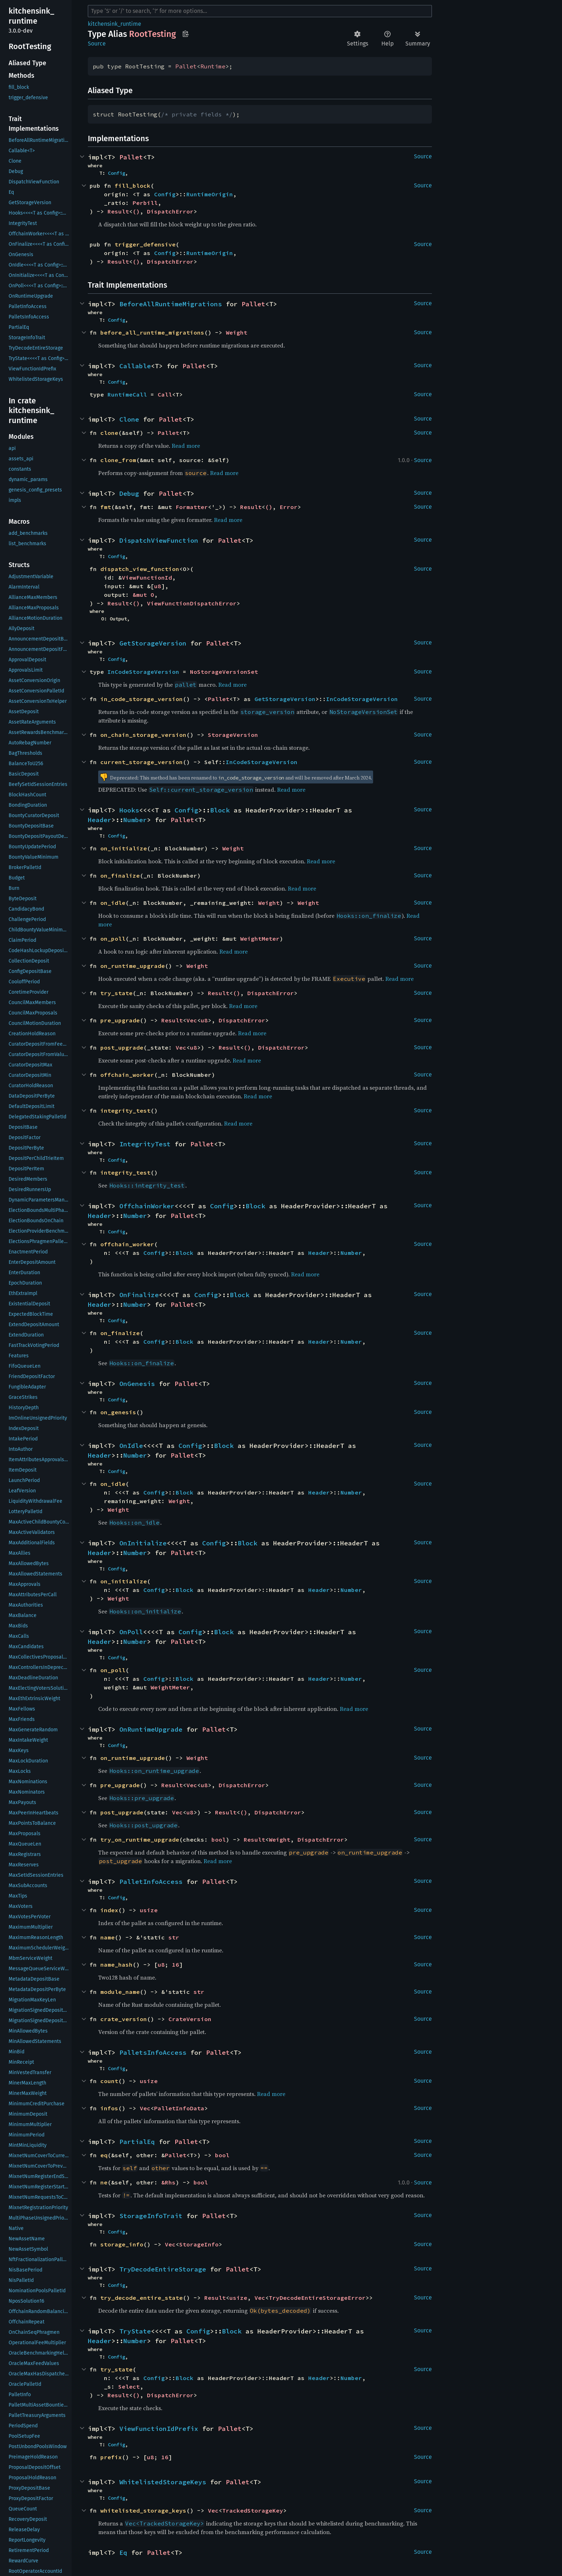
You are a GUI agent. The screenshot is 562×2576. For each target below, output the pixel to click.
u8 (157, 586)
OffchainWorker (147, 1206)
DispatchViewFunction (158, 540)
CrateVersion (189, 2019)
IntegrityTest (145, 1144)
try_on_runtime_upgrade (139, 1839)
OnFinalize (139, 1295)
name (107, 1937)
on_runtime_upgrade (132, 965)
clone (109, 432)
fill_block (133, 185)
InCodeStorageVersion (143, 671)
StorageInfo (199, 2244)
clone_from (118, 460)
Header (99, 820)
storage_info (121, 2244)
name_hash (116, 1964)
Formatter (192, 506)
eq (104, 2155)
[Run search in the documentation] (260, 11)
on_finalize (120, 875)
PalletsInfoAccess (152, 2052)
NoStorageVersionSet (224, 671)
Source (97, 43)
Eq (123, 2552)
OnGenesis (137, 1384)
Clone (129, 419)
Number (135, 820)
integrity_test (125, 1110)
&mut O (143, 594)
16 (175, 1964)
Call (165, 394)
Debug (129, 493)
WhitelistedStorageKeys (162, 2482)
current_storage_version (141, 762)
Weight (236, 332)
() (136, 211)
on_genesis (118, 1412)
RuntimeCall (127, 394)
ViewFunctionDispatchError (192, 603)
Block (220, 810)
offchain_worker (127, 1074)
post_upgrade (121, 1047)
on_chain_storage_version (143, 734)
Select (129, 2386)
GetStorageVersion (152, 643)
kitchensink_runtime (114, 23)
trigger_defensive (145, 244)
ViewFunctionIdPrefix (158, 2428)
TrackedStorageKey (252, 2510)
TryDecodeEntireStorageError (317, 2297)
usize (149, 1910)
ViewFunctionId (147, 577)
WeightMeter (260, 938)
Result (118, 211)
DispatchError (170, 211)
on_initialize (123, 848)
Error (288, 506)
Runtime (212, 66)
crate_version (123, 2019)
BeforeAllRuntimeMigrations (170, 304)
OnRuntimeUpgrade (150, 1729)
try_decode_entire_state (141, 2297)
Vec (191, 1020)
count (109, 2081)
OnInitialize (143, 1543)
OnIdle (131, 1445)
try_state (116, 993)
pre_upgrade (120, 1020)
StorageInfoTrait (150, 2216)
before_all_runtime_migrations (152, 332)
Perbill (145, 202)
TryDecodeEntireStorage (162, 2269)
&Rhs (168, 2182)
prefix (111, 2457)
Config (116, 173)
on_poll (112, 938)
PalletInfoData (179, 2108)
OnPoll (131, 1632)
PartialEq (137, 2142)
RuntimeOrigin (209, 194)
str (173, 1937)
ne (104, 2182)
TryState (135, 2331)
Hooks (129, 810)
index (109, 1910)
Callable (135, 366)
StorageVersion (233, 734)
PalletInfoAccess (150, 1881)
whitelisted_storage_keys (143, 2510)
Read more (186, 446)
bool (218, 1839)
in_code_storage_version (141, 698)
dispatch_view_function (139, 568)
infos (109, 2108)
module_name (120, 1991)
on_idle (112, 902)
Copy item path (185, 34)
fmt (105, 506)
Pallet (186, 66)
